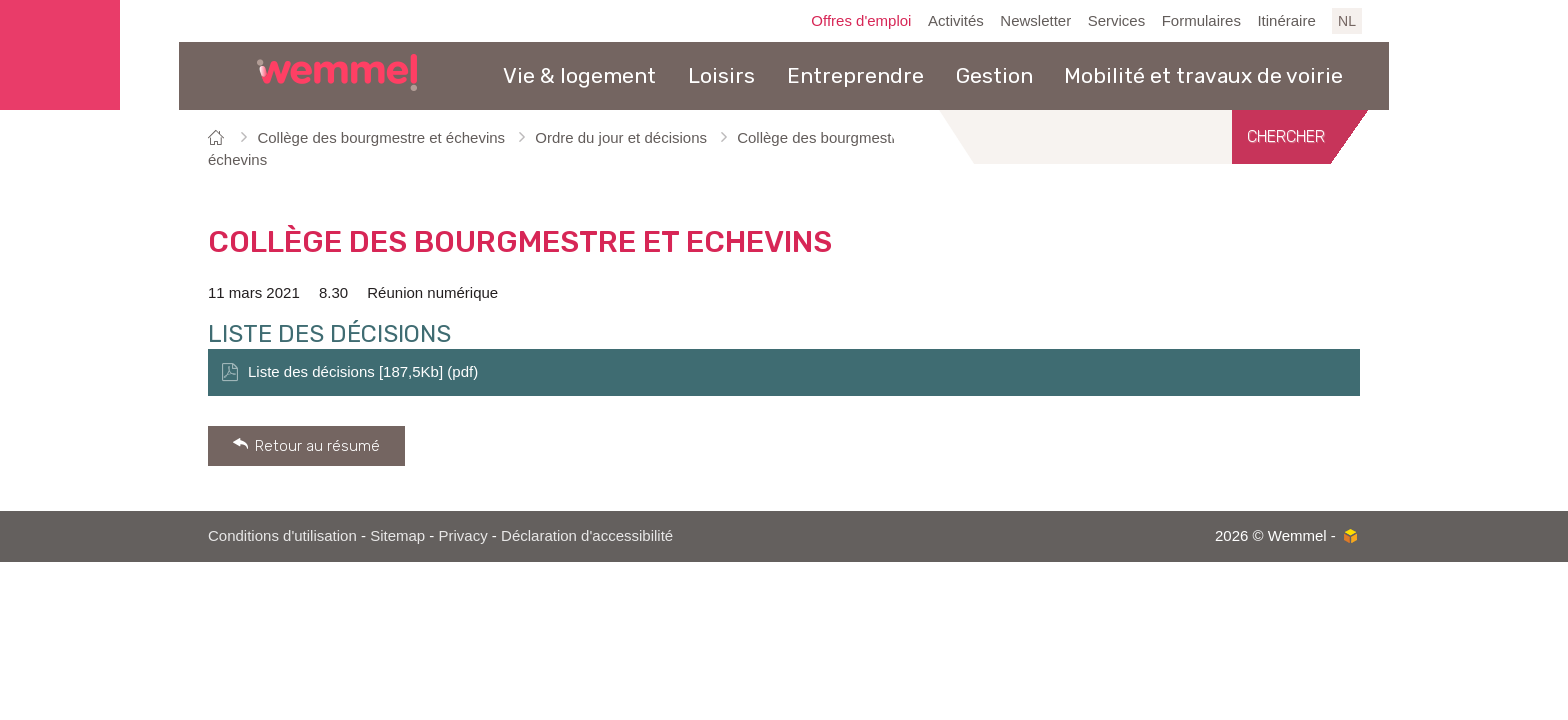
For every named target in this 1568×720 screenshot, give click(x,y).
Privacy (463, 535)
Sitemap (397, 535)
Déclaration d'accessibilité (587, 535)
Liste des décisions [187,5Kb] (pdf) (363, 371)
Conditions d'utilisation (282, 535)
